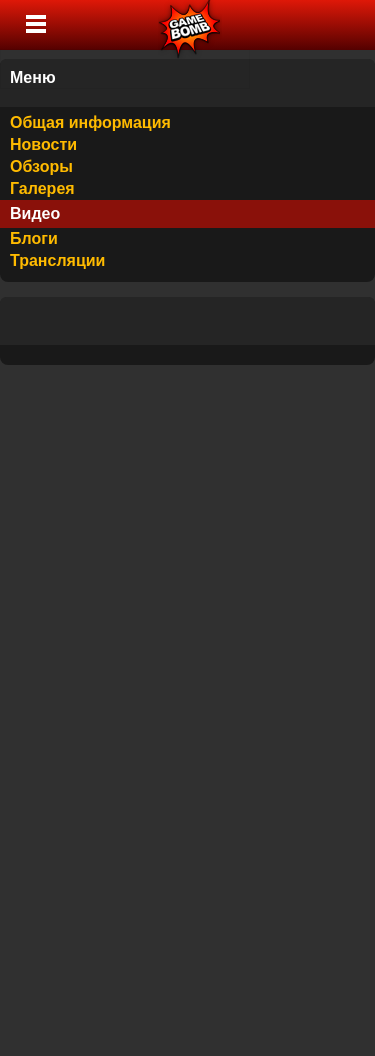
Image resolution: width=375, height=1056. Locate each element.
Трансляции (57, 260)
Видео (35, 213)
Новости (43, 144)
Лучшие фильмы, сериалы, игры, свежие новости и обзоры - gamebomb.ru (190, 25)
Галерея (42, 188)
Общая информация (90, 122)
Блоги (34, 238)
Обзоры (41, 166)
